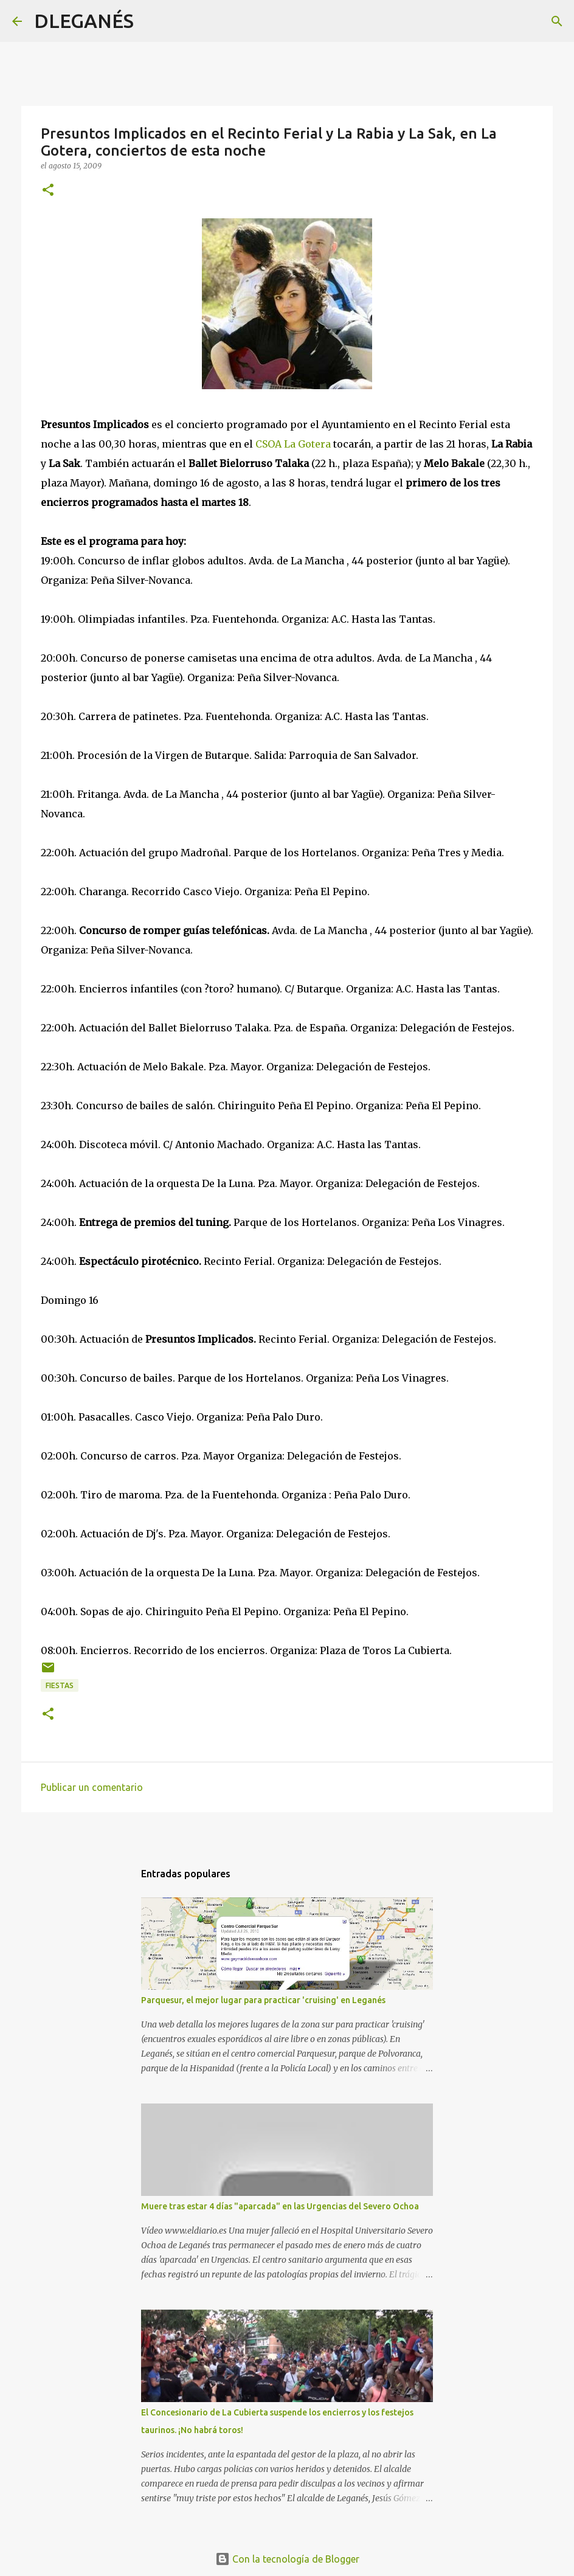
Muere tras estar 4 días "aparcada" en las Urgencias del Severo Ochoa (280, 2206)
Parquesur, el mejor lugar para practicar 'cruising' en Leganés (263, 2000)
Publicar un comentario (92, 1787)
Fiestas (60, 1685)
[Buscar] (151, 21)
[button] (48, 190)
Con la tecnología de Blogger (287, 2558)
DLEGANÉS (84, 21)
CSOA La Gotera (293, 444)
